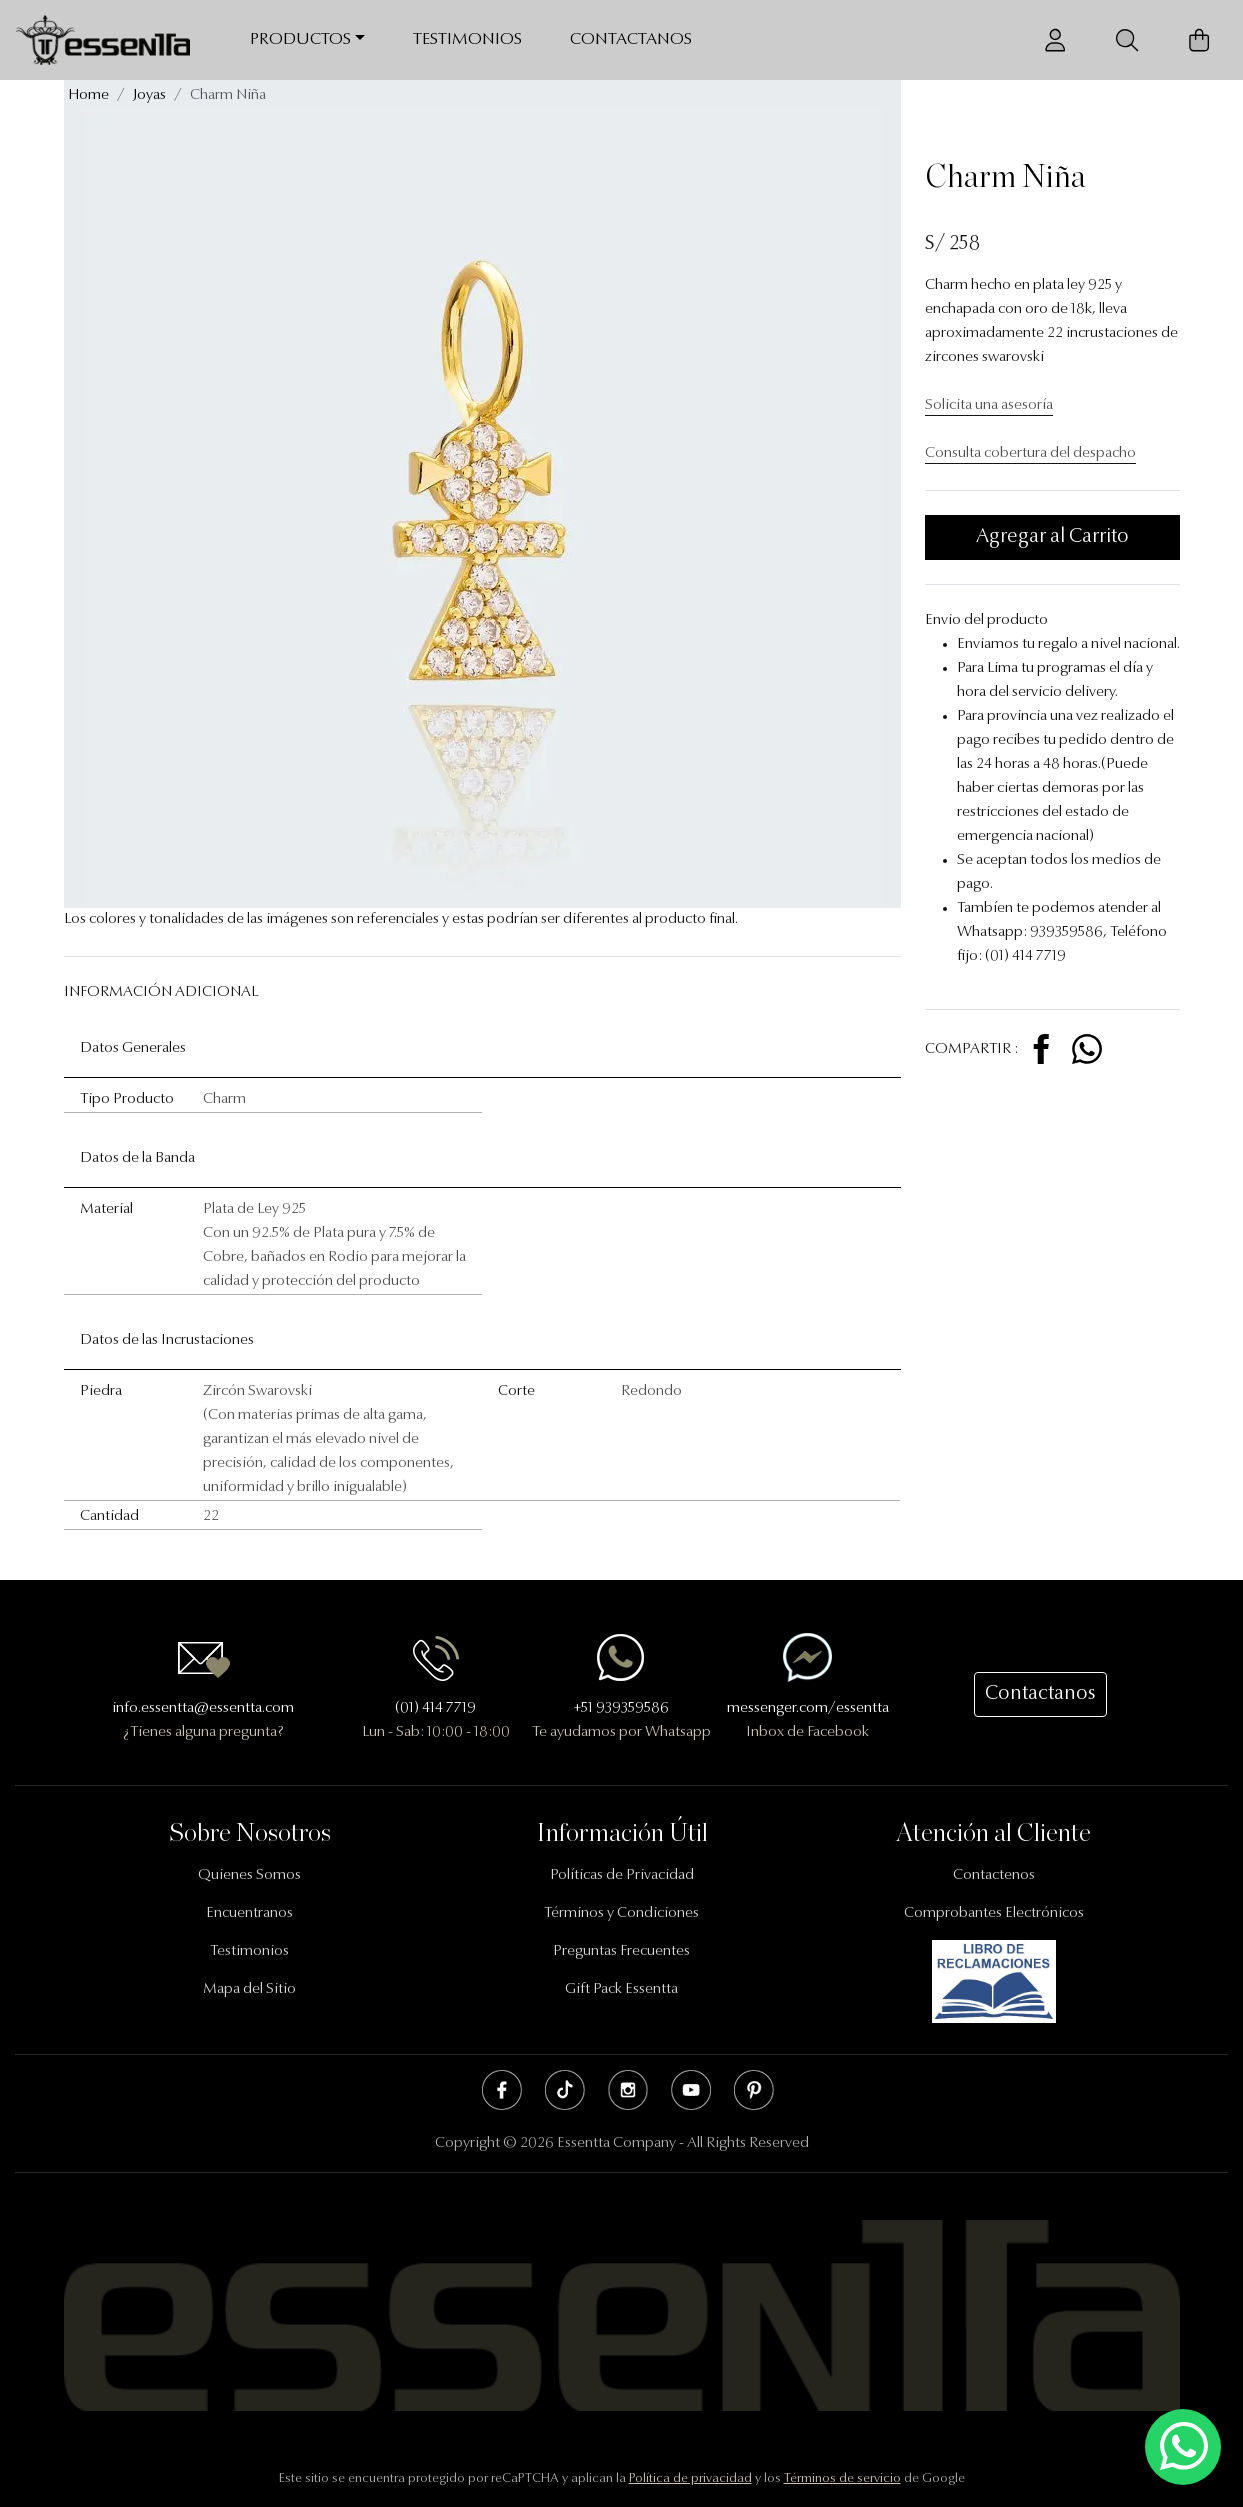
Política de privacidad (690, 2478)
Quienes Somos (249, 1875)
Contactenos (994, 1875)
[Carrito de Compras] (1199, 40)
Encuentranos (249, 1913)
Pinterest (754, 2090)
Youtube (691, 2090)
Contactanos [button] (1040, 1694)
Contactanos (631, 39)
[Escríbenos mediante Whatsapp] (1183, 2447)
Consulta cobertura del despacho (1030, 453)
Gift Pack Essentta (621, 1989)
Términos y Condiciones (621, 1913)
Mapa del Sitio (249, 1989)
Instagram (628, 2090)
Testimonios (467, 39)
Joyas (149, 95)
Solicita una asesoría (989, 405)
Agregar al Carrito (1052, 537)
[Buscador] (1127, 40)
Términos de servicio (842, 2478)
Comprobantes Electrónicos (994, 1913)
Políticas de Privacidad (622, 1875)
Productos (300, 39)
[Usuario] (1055, 40)
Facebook (502, 2090)
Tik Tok (565, 2090)
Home (88, 95)
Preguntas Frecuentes (621, 1951)
